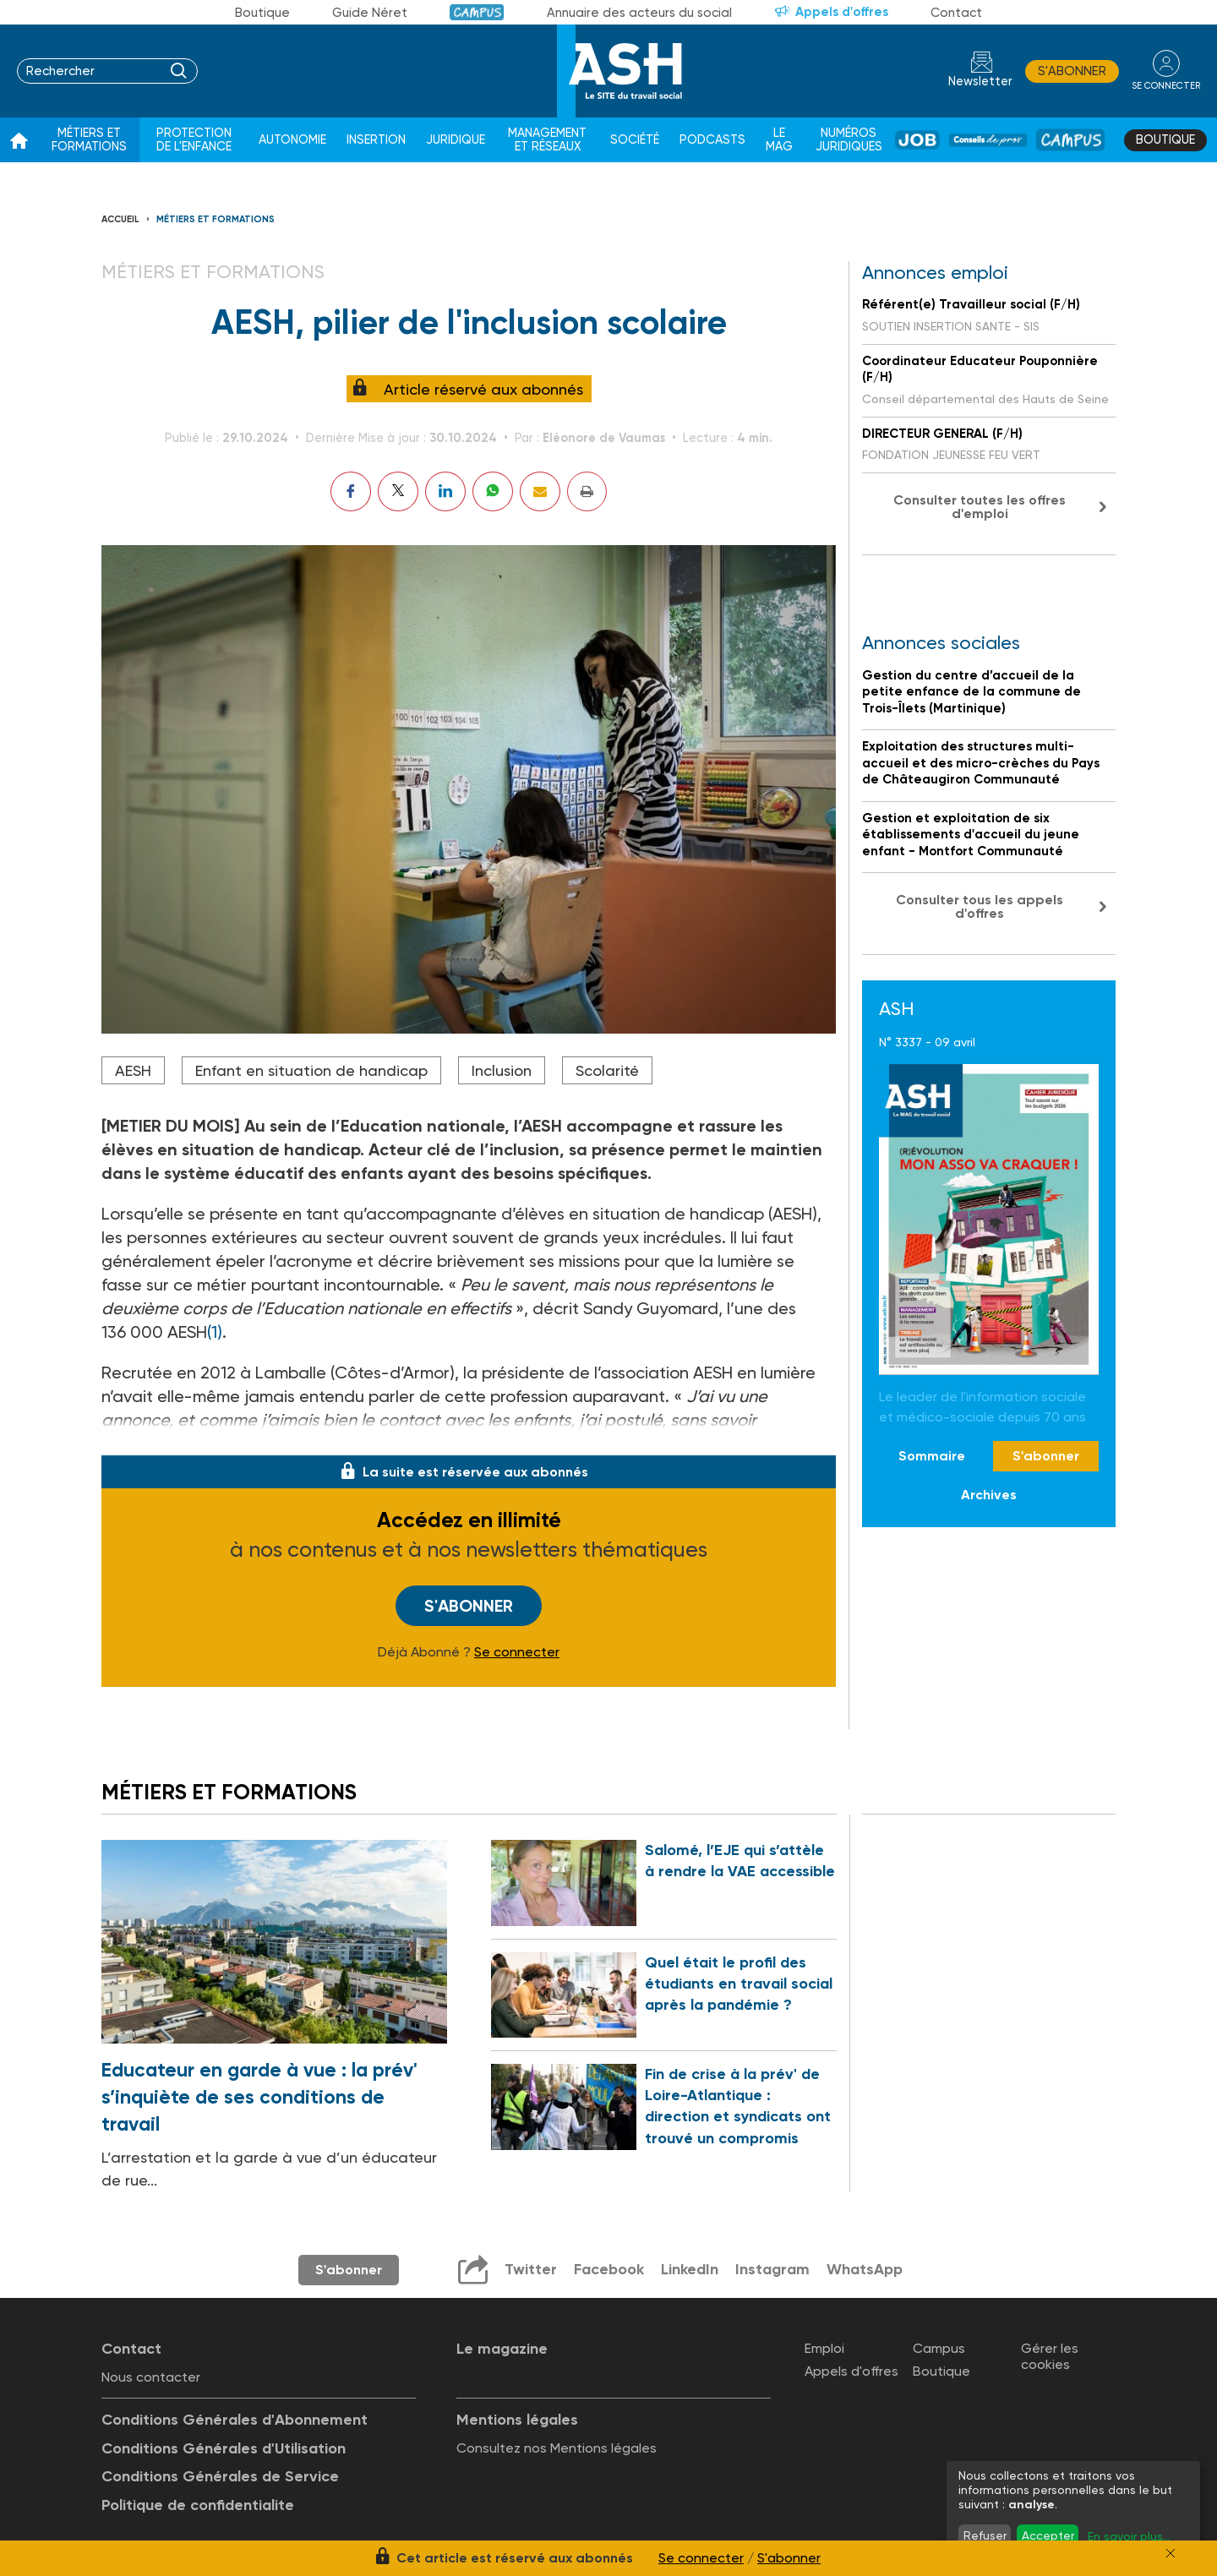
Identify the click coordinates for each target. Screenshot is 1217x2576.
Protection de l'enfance (194, 140)
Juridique (455, 140)
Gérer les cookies (1049, 2356)
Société (634, 140)
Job (917, 140)
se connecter (1166, 85)
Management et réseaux (547, 140)
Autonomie (292, 140)
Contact (956, 12)
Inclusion (502, 1070)
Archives (989, 1495)
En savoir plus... (1129, 2536)
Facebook (609, 2269)
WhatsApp (865, 2269)
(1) (214, 1332)
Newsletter (980, 81)
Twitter (531, 2269)
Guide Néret (369, 12)
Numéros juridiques (849, 140)
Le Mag (779, 140)
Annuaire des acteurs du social (639, 12)
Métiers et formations (89, 140)
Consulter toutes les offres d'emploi (979, 506)
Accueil (120, 219)
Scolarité (607, 1070)
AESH (133, 1070)
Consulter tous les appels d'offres (979, 906)
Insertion (376, 140)
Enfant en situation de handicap (311, 1070)
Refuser (985, 2535)
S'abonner (1072, 71)
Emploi (824, 2348)
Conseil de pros (988, 140)
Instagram (772, 2269)
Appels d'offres (841, 11)
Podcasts (712, 140)
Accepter (1048, 2535)
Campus (477, 12)
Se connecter (516, 1652)
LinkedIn (689, 2269)
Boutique (262, 12)
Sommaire (931, 1456)
